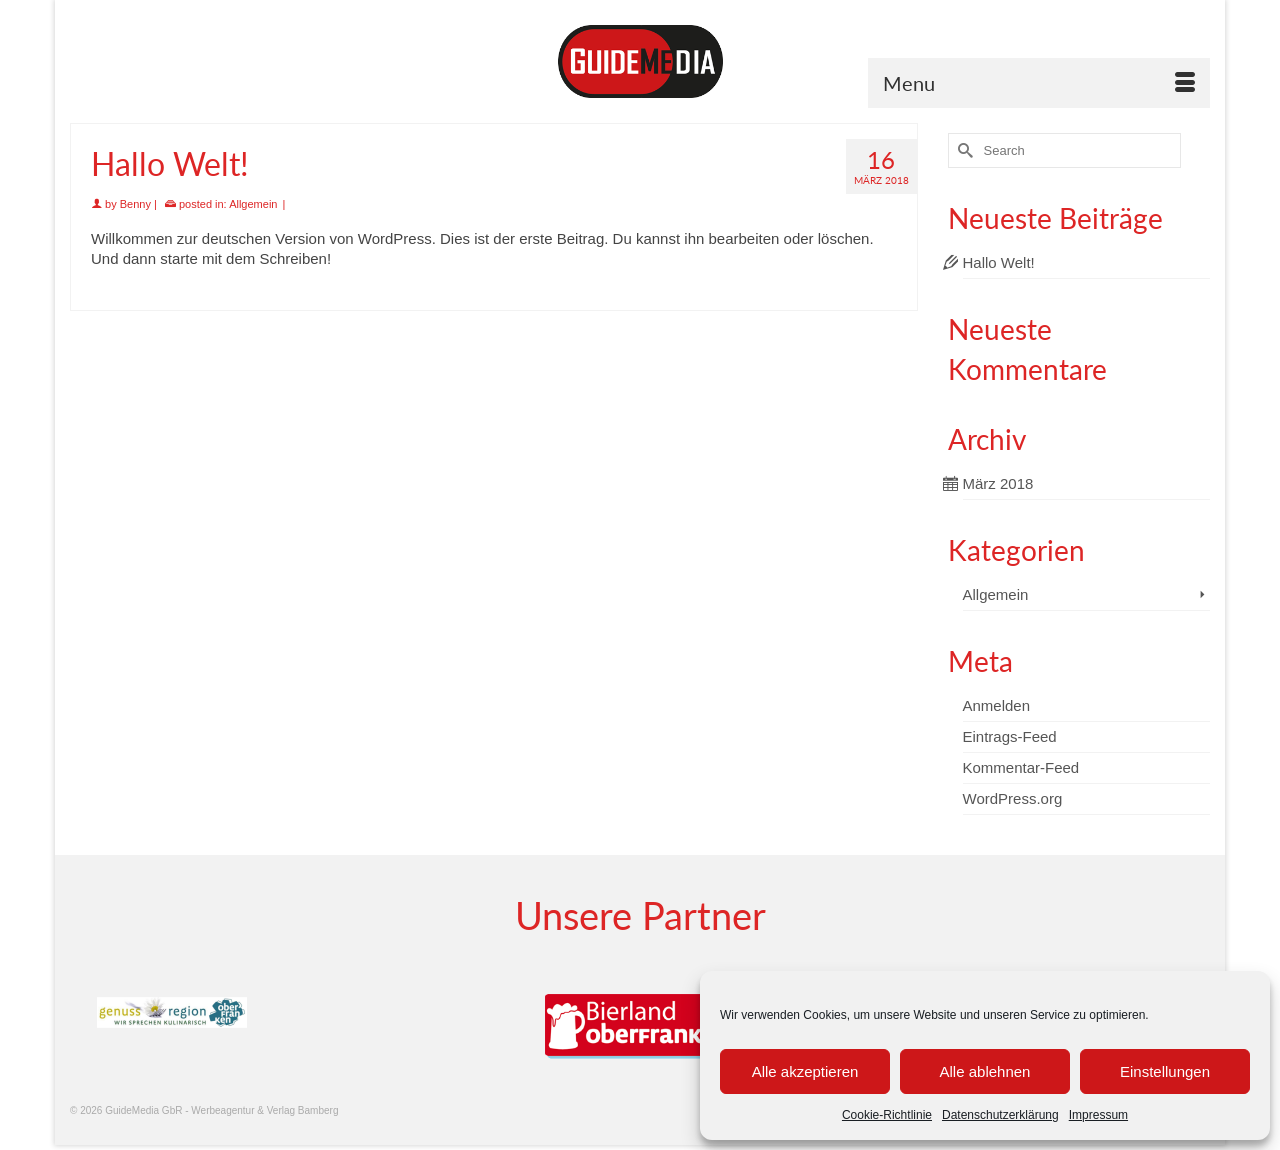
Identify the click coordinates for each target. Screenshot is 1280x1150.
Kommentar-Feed (1021, 767)
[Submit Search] (963, 150)
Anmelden (997, 705)
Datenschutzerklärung (1000, 1115)
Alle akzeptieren (805, 1071)
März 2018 (998, 483)
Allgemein (253, 204)
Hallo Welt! (999, 262)
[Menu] (1039, 83)
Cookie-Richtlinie (887, 1115)
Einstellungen (1165, 1071)
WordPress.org (1013, 798)
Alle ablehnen (985, 1071)
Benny (135, 204)
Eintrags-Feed (1010, 736)
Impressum (1098, 1115)
